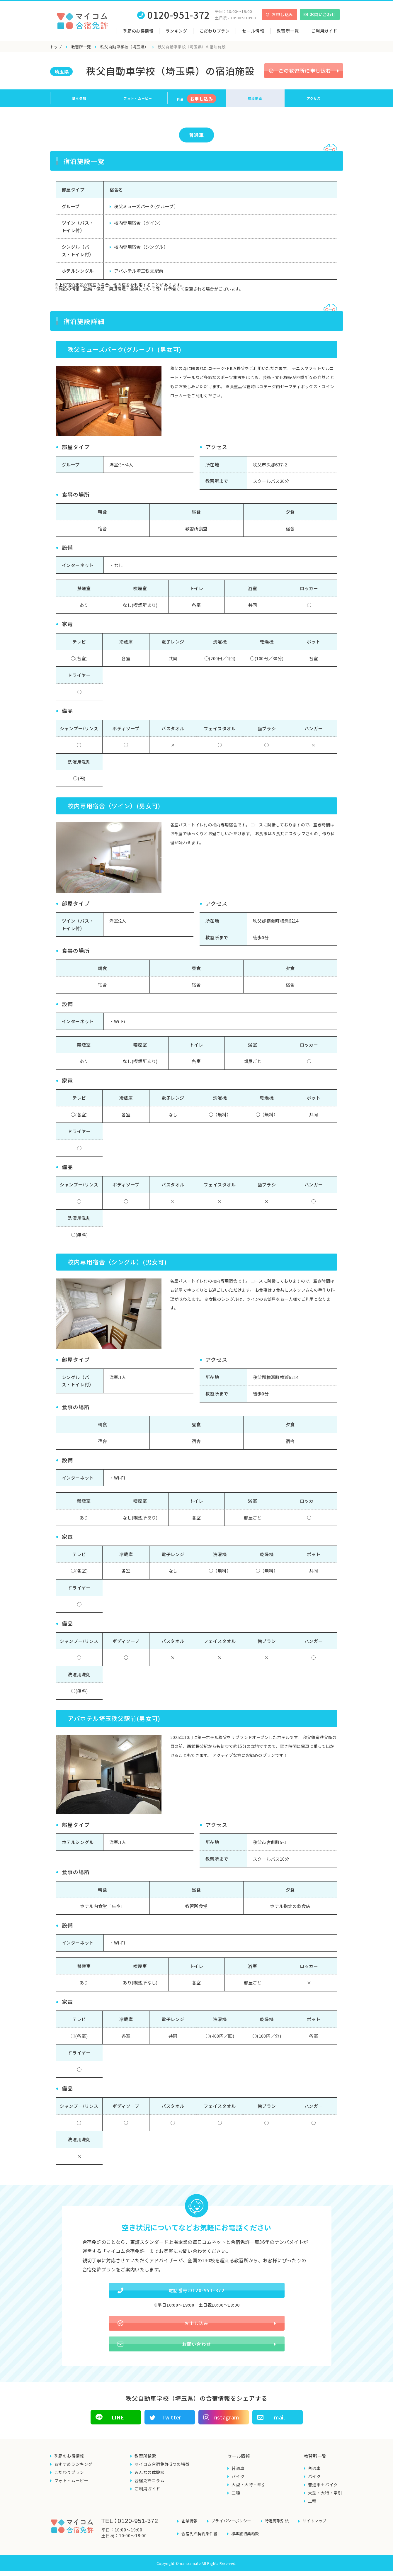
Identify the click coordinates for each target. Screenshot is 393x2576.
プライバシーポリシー (233, 2530)
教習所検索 (145, 2465)
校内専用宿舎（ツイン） (139, 223)
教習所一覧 (81, 47)
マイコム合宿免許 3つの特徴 (162, 2474)
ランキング (176, 31)
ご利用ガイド (324, 31)
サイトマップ (321, 2530)
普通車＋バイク (323, 2494)
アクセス (314, 98)
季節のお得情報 (138, 31)
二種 (236, 2502)
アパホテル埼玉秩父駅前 (139, 271)
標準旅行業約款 (249, 2540)
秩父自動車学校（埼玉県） (124, 47)
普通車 (196, 134)
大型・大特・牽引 (249, 2494)
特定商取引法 (282, 2530)
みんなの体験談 (149, 2482)
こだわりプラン (215, 31)
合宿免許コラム (149, 2490)
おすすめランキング (73, 2474)
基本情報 (79, 98)
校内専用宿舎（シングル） (141, 247)
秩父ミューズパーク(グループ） (146, 206)
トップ (56, 47)
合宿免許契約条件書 (200, 2540)
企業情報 (189, 2530)
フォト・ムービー (138, 98)
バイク (238, 2486)
